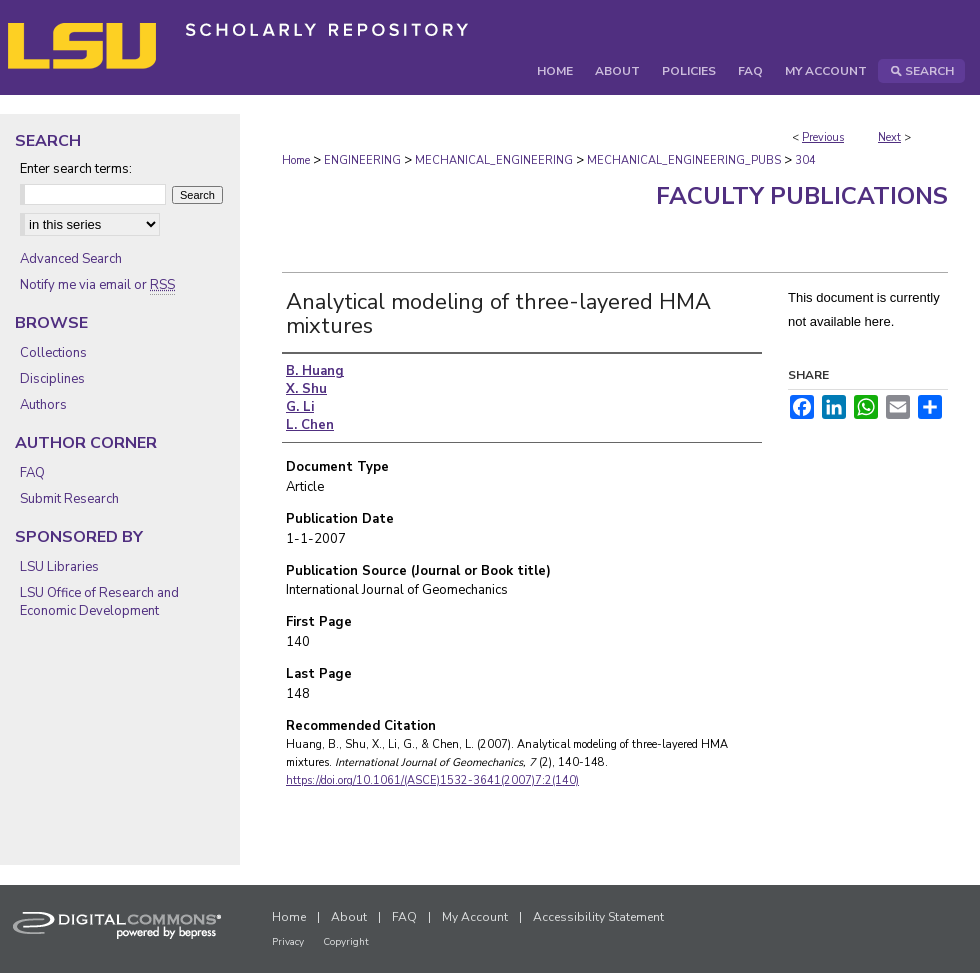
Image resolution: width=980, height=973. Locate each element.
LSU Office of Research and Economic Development (99, 602)
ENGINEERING (362, 160)
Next (889, 137)
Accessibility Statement (598, 917)
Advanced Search (71, 259)
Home (296, 160)
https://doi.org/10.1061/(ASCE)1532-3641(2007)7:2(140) (432, 780)
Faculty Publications (802, 196)
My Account (475, 917)
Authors (43, 405)
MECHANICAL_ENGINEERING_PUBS (684, 160)
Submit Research (69, 499)
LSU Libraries (59, 567)
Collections (53, 353)
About (349, 917)
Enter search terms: (76, 169)
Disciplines (52, 379)
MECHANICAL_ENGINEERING (494, 160)
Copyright (346, 942)
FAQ (32, 473)
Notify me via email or (97, 285)
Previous (823, 137)
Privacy (288, 942)
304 (805, 160)
